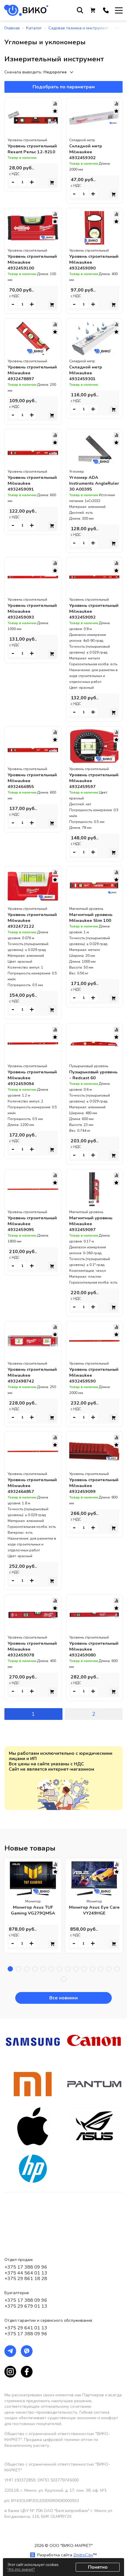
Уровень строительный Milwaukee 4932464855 (24, 807)
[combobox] (59, 72)
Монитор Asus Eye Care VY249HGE (94, 1963)
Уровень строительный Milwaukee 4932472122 (24, 953)
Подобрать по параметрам (64, 87)
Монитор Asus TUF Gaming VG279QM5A (33, 1963)
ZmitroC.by (83, 2555)
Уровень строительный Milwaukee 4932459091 (24, 498)
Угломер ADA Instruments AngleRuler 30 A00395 (85, 498)
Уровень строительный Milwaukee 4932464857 (24, 1530)
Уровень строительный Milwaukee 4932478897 (24, 382)
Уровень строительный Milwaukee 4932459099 (85, 1530)
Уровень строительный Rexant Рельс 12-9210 (32, 152)
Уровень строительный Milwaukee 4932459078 (24, 1699)
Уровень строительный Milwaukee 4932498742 (24, 1413)
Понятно (98, 2567)
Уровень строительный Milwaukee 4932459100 (24, 265)
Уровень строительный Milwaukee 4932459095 (24, 1262)
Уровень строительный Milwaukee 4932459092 (85, 632)
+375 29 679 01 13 (25, 2306)
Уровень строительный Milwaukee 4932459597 (85, 807)
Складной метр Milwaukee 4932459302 (86, 152)
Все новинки (63, 2051)
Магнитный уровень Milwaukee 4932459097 (92, 1259)
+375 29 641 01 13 (25, 2328)
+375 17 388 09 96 (25, 2267)
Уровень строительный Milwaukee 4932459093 (24, 632)
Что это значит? (21, 2569)
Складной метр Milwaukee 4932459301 (86, 379)
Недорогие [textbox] (55, 72)
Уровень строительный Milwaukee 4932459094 (24, 1116)
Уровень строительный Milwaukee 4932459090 (85, 265)
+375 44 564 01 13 (25, 2273)
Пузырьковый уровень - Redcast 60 (94, 1110)
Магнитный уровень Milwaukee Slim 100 (92, 947)
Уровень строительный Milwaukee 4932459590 (85, 1413)
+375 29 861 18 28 (25, 2278)
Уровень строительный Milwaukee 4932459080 (85, 1699)
